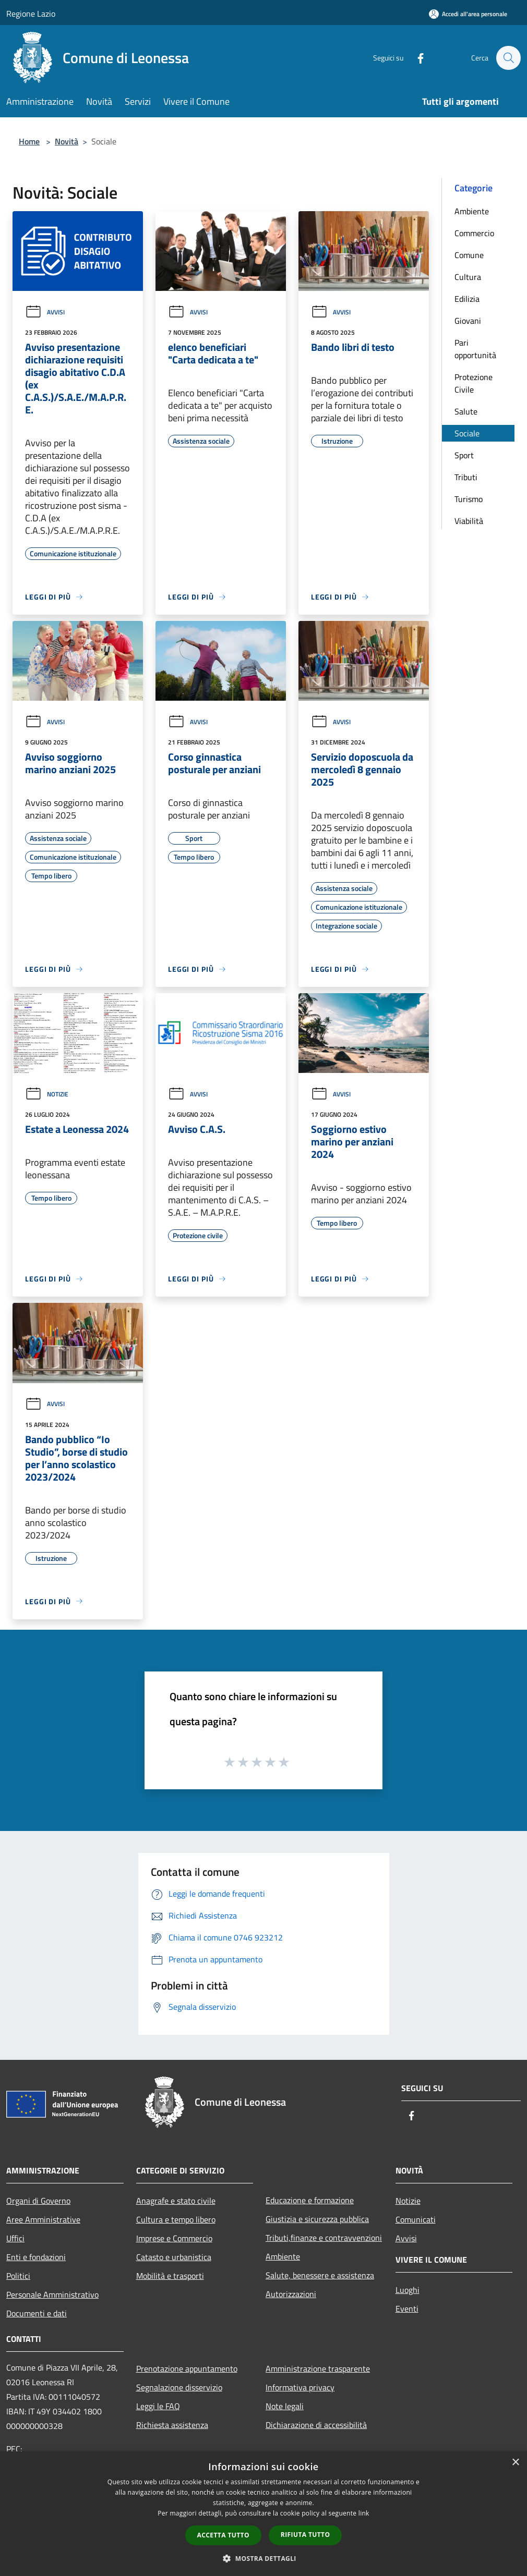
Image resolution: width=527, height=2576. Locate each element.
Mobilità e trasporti (170, 2275)
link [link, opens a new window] (363, 2513)
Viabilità (468, 521)
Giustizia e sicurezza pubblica (317, 2219)
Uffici (15, 2238)
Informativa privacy (300, 2387)
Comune (469, 255)
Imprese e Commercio (174, 2238)
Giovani (467, 320)
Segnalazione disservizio (179, 2387)
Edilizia (467, 298)
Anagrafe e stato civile (175, 2200)
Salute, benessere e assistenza (320, 2275)
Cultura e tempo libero (175, 2219)
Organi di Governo (38, 2200)
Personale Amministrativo (52, 2294)
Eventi (407, 2308)
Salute (465, 411)
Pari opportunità (475, 348)
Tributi (465, 477)
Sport (464, 455)
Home (29, 141)
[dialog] (263, 2513)
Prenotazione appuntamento (186, 2368)
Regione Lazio (30, 13)
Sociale (467, 433)
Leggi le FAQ (158, 2406)
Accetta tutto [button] (223, 2535)
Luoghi (408, 2290)
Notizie (46, 1094)
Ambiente (471, 211)
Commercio (474, 233)
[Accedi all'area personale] (468, 14)
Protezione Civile (473, 383)
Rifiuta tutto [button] (305, 2534)
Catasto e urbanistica (173, 2257)
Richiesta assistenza (172, 2425)
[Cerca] (508, 57)
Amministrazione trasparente (318, 2368)
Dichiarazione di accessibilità (316, 2425)
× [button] (515, 2463)
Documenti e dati (36, 2313)
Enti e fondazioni (36, 2257)
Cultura (467, 277)
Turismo (468, 499)
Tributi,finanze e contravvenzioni (324, 2237)
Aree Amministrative (43, 2219)
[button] (263, 2558)
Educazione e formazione (310, 2200)
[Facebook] (415, 58)
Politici (18, 2275)
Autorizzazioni (291, 2294)
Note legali (285, 2406)
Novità (66, 141)
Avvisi (45, 312)
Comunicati (416, 2219)
